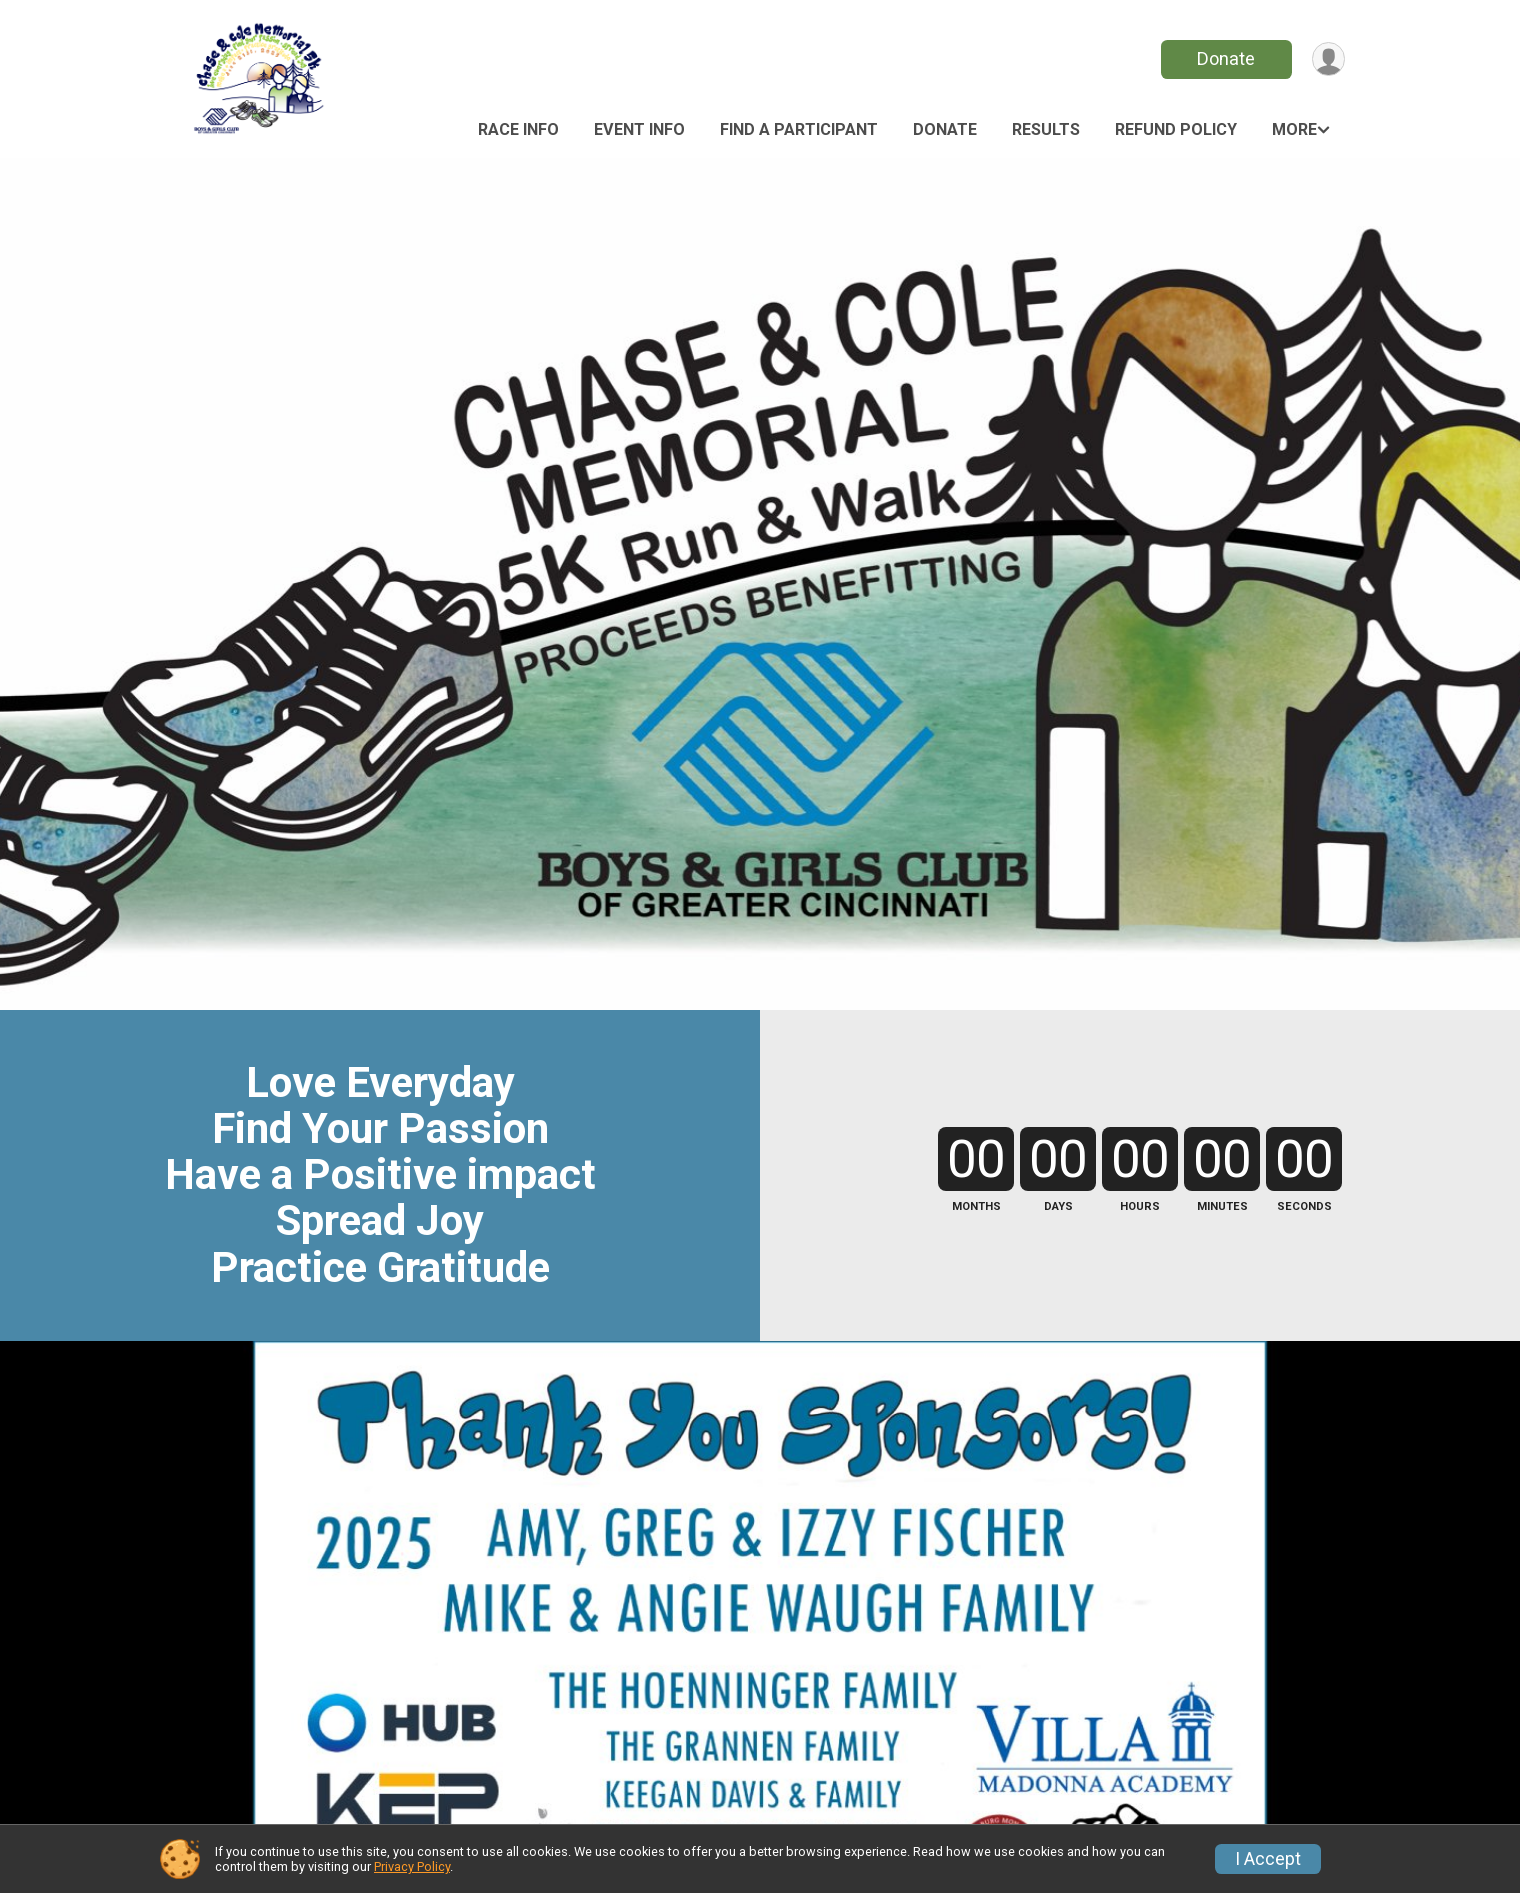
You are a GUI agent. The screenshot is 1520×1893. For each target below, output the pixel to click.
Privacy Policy (412, 1866)
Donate (1223, 58)
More (1294, 129)
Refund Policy (1176, 129)
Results (1046, 129)
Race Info (518, 129)
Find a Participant (799, 129)
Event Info (639, 129)
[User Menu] (1326, 59)
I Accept (1268, 1859)
